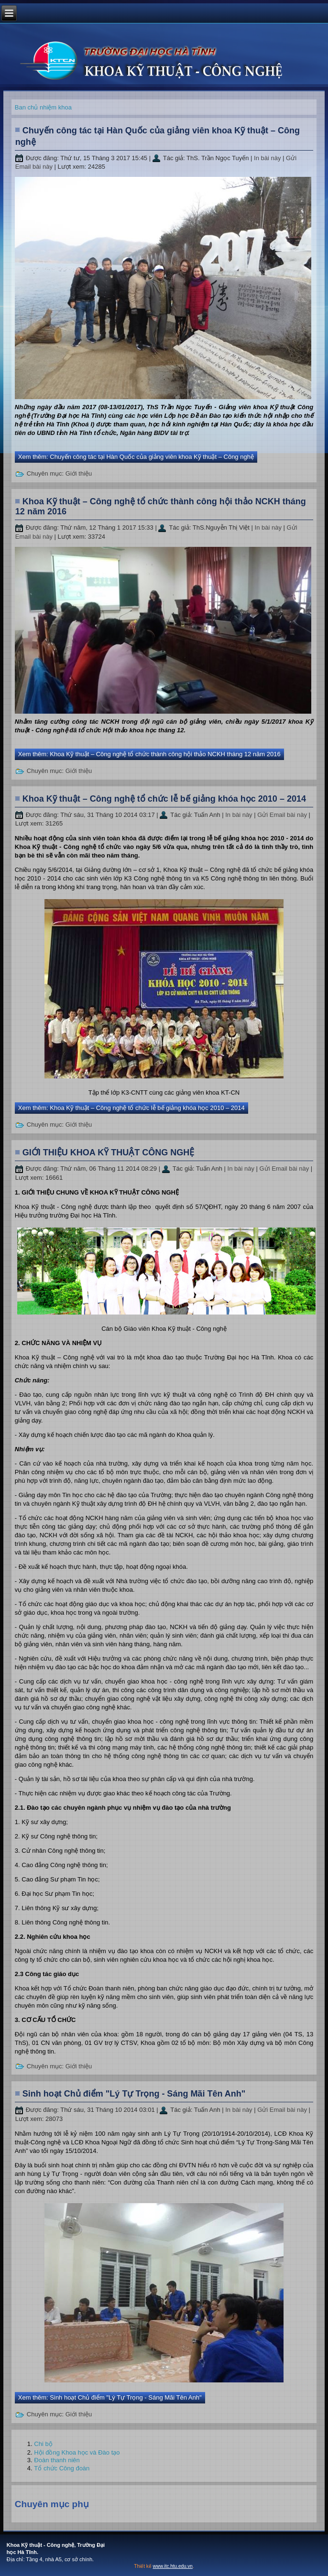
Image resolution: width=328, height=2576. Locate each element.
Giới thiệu (79, 473)
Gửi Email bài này (282, 814)
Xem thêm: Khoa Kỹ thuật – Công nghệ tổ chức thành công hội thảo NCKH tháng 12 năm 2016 (149, 754)
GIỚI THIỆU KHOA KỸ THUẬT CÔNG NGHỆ (108, 1152)
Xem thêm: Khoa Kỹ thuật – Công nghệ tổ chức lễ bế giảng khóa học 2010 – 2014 (131, 1107)
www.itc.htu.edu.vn (173, 2566)
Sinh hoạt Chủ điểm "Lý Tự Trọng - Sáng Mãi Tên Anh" (133, 2093)
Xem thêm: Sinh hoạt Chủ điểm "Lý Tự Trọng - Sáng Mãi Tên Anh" (110, 2397)
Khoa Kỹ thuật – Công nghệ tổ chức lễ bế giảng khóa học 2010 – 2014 (164, 799)
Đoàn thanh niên (56, 2460)
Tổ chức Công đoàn (61, 2468)
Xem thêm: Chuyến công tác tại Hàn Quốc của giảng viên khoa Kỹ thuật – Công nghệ (136, 456)
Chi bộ (43, 2443)
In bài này (268, 158)
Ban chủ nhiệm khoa (43, 107)
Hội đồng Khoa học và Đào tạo (77, 2452)
